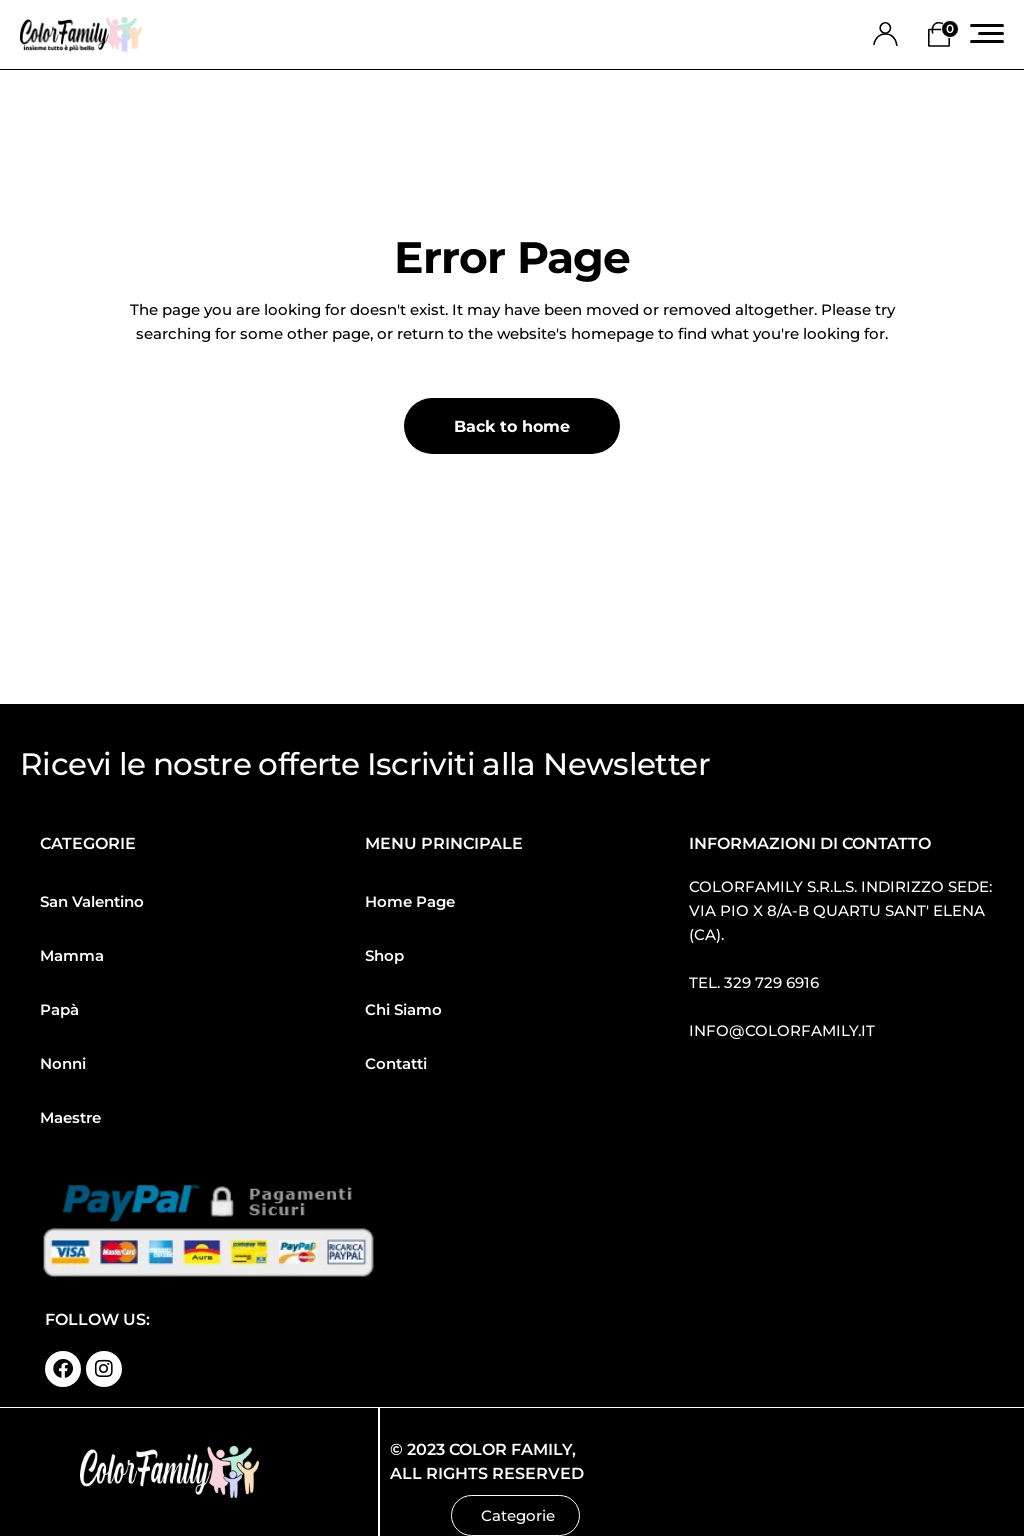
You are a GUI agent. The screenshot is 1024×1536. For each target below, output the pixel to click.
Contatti (396, 1063)
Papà (59, 1009)
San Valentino (92, 901)
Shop (384, 955)
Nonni (63, 1063)
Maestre (70, 1117)
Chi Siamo (403, 1009)
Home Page (410, 901)
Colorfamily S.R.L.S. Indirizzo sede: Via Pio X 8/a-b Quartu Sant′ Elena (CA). (840, 910)
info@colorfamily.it (782, 1030)
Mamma (72, 955)
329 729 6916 (771, 982)
